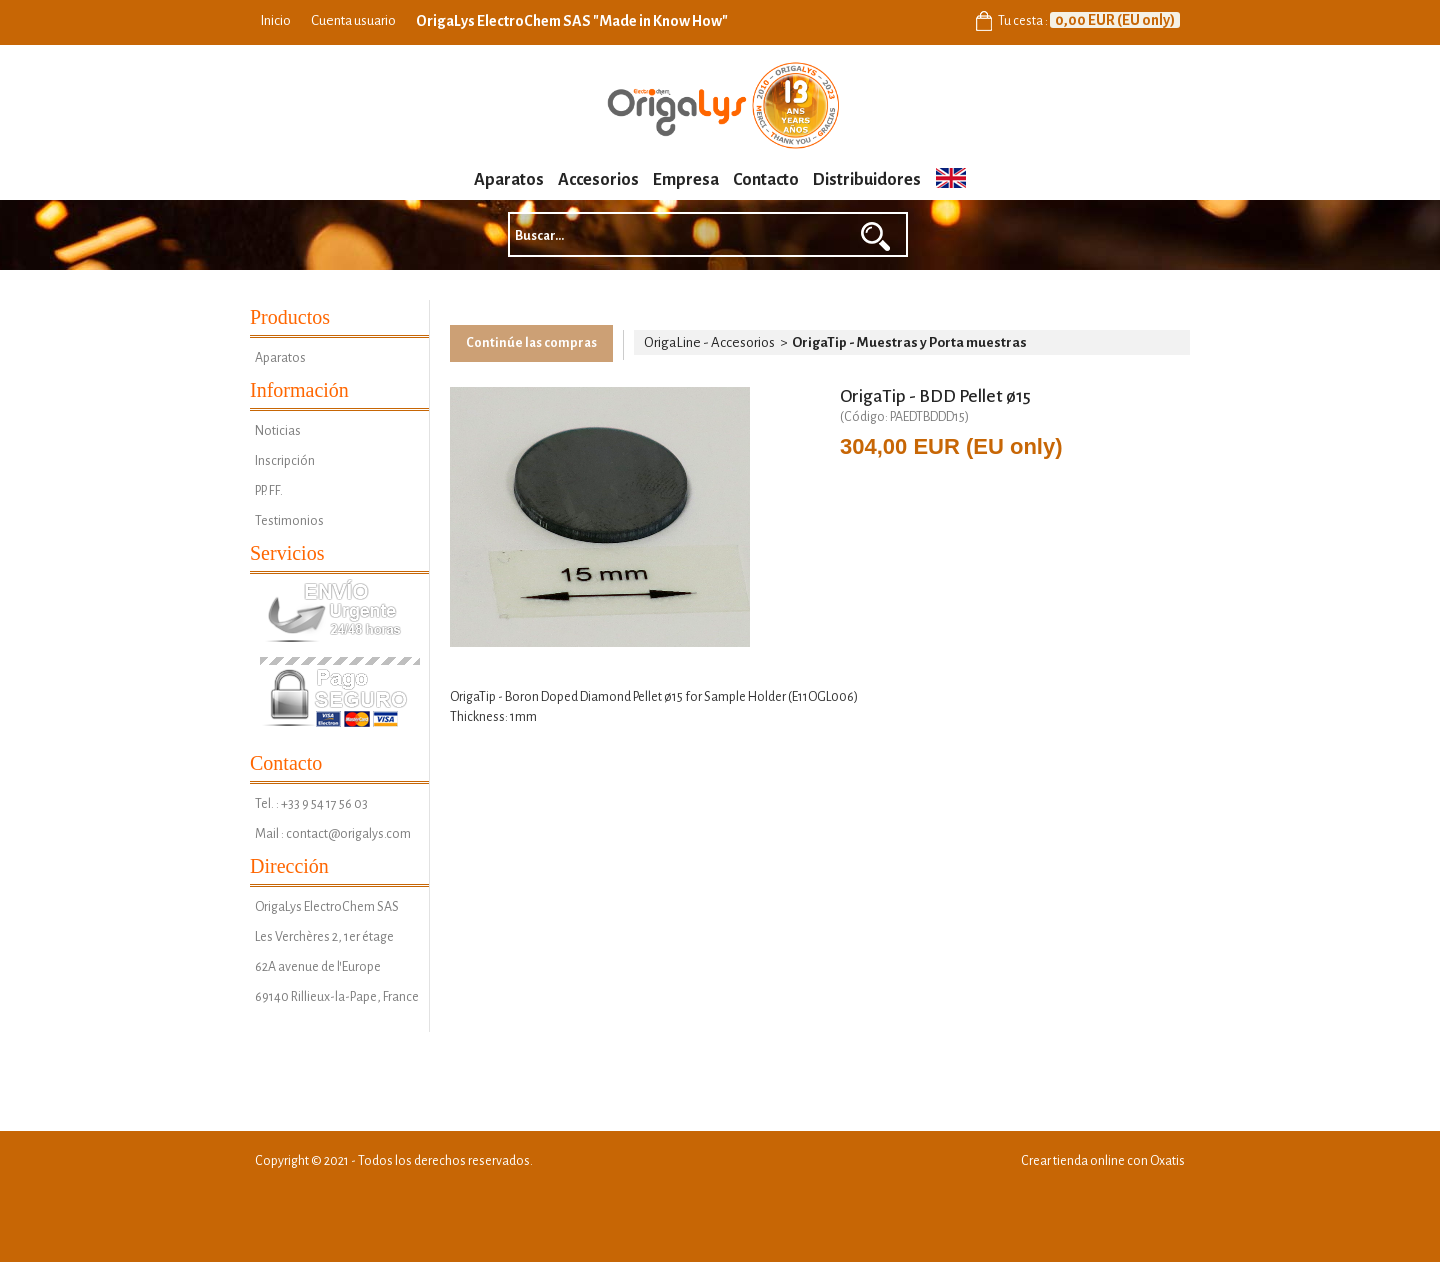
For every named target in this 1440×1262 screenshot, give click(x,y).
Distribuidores (867, 180)
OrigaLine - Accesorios (709, 342)
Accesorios (598, 180)
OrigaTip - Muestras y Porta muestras (909, 342)
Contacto (766, 180)
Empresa (686, 180)
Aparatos (509, 180)
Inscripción (285, 461)
